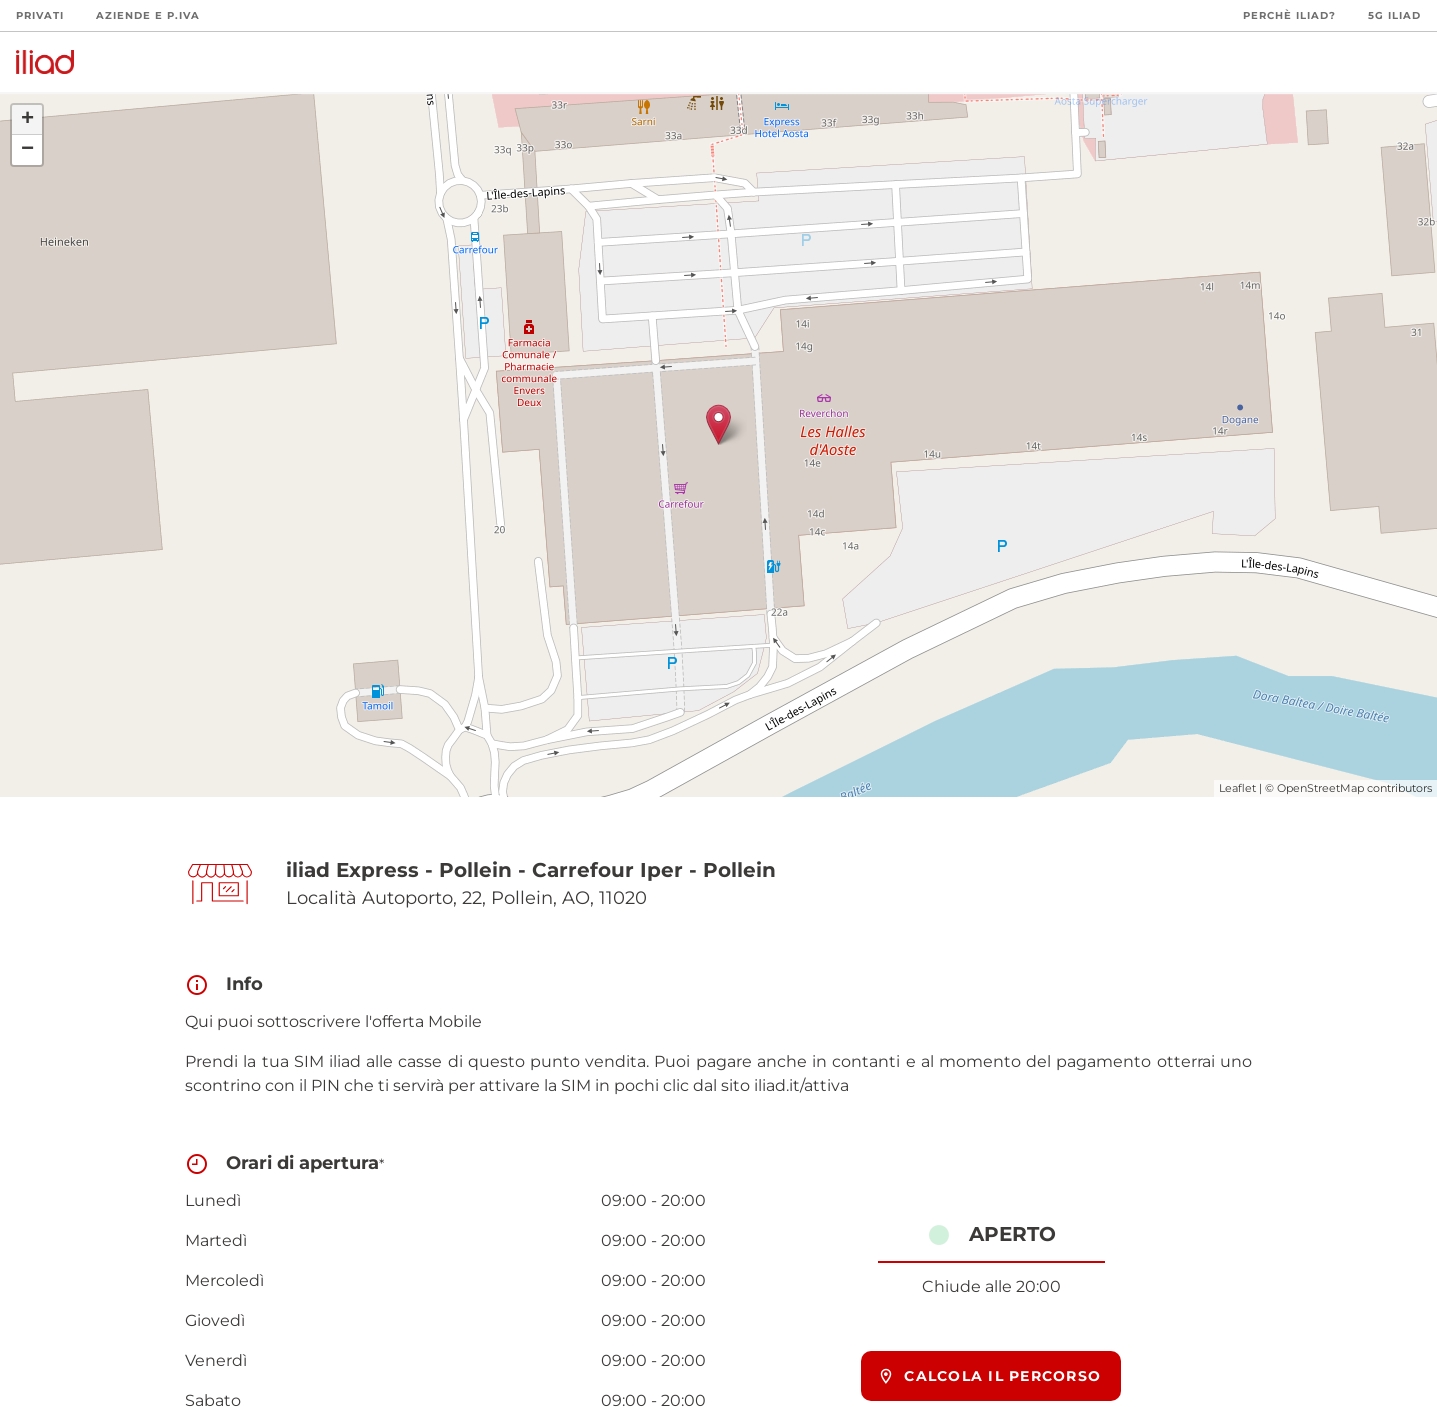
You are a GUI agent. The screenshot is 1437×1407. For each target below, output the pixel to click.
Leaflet (1237, 788)
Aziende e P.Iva (148, 15)
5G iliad (1394, 15)
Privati (40, 15)
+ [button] (27, 120)
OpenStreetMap (1320, 788)
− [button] (27, 150)
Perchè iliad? (1289, 15)
